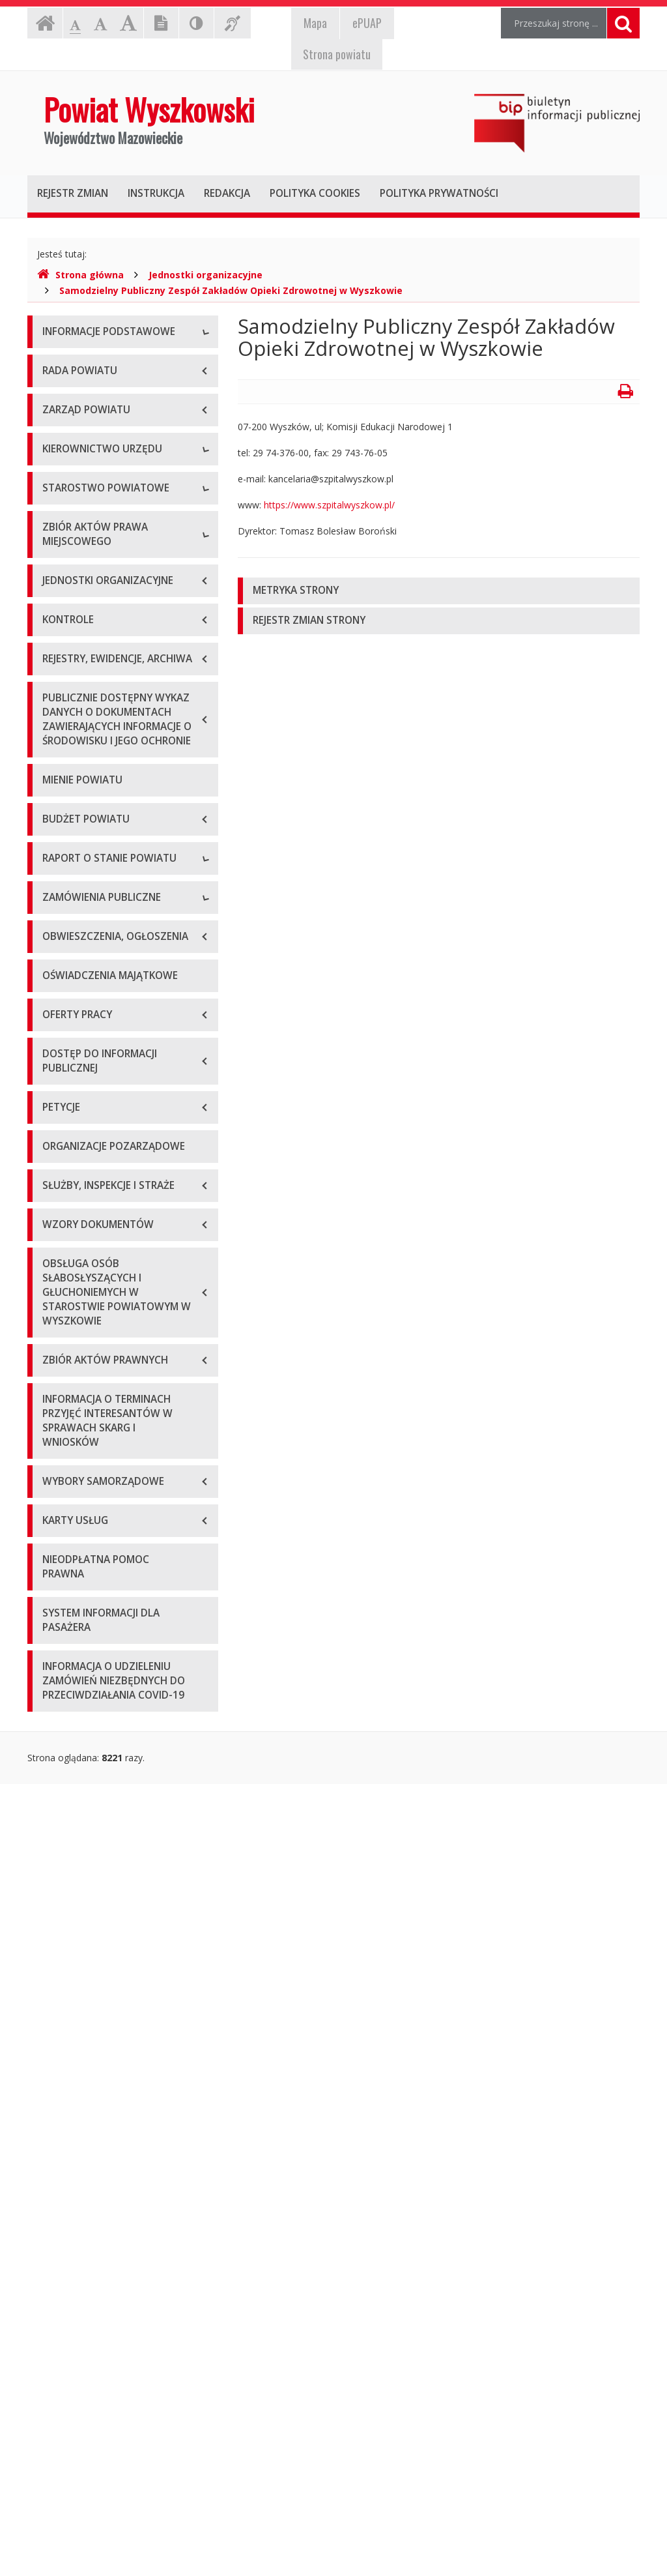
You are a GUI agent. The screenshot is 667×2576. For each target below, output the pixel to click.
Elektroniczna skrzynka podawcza (112, 421)
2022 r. (56, 1476)
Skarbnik (60, 744)
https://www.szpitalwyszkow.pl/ (329, 505)
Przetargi (61, 1603)
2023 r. (56, 1505)
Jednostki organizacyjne (206, 275)
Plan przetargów (76, 1662)
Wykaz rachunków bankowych (105, 480)
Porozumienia (71, 871)
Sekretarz (62, 715)
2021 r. (56, 1447)
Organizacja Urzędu (83, 451)
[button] (439, 591)
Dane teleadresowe (83, 363)
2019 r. (56, 1388)
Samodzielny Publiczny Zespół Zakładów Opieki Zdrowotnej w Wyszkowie (231, 290)
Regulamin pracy (77, 900)
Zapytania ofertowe (84, 1632)
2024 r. (56, 1535)
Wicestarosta (70, 685)
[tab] (439, 591)
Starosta (60, 656)
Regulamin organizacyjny (94, 812)
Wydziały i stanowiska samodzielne (116, 842)
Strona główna (80, 275)
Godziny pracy (72, 392)
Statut (55, 983)
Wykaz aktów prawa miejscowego (114, 1012)
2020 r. (56, 1417)
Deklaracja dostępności (91, 509)
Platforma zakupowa (86, 1691)
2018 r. (56, 1359)
